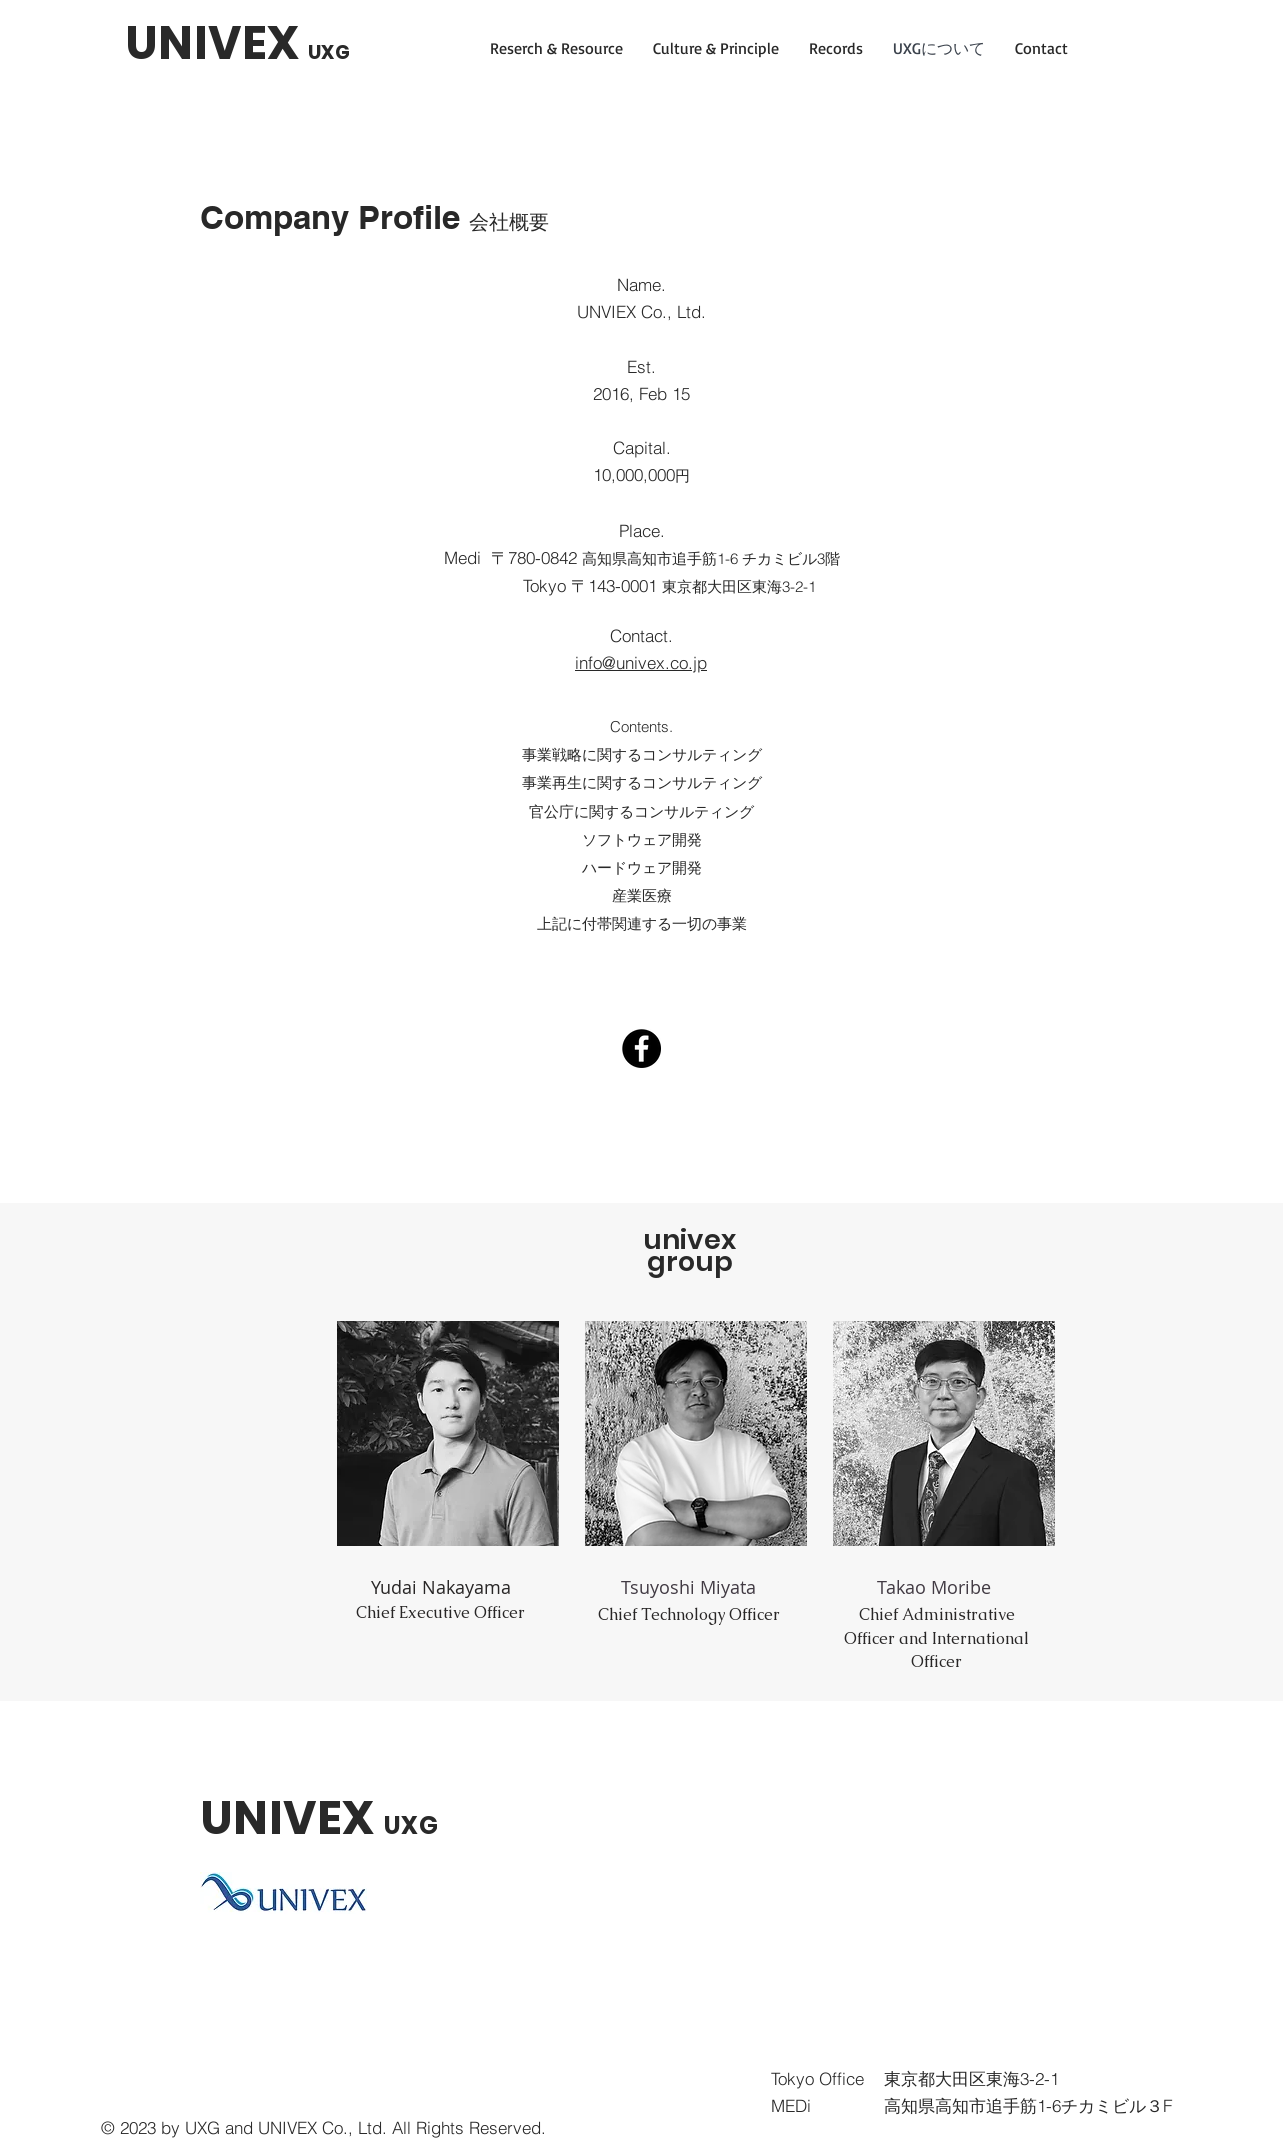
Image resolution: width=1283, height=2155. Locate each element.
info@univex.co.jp (641, 662)
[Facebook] (641, 1048)
